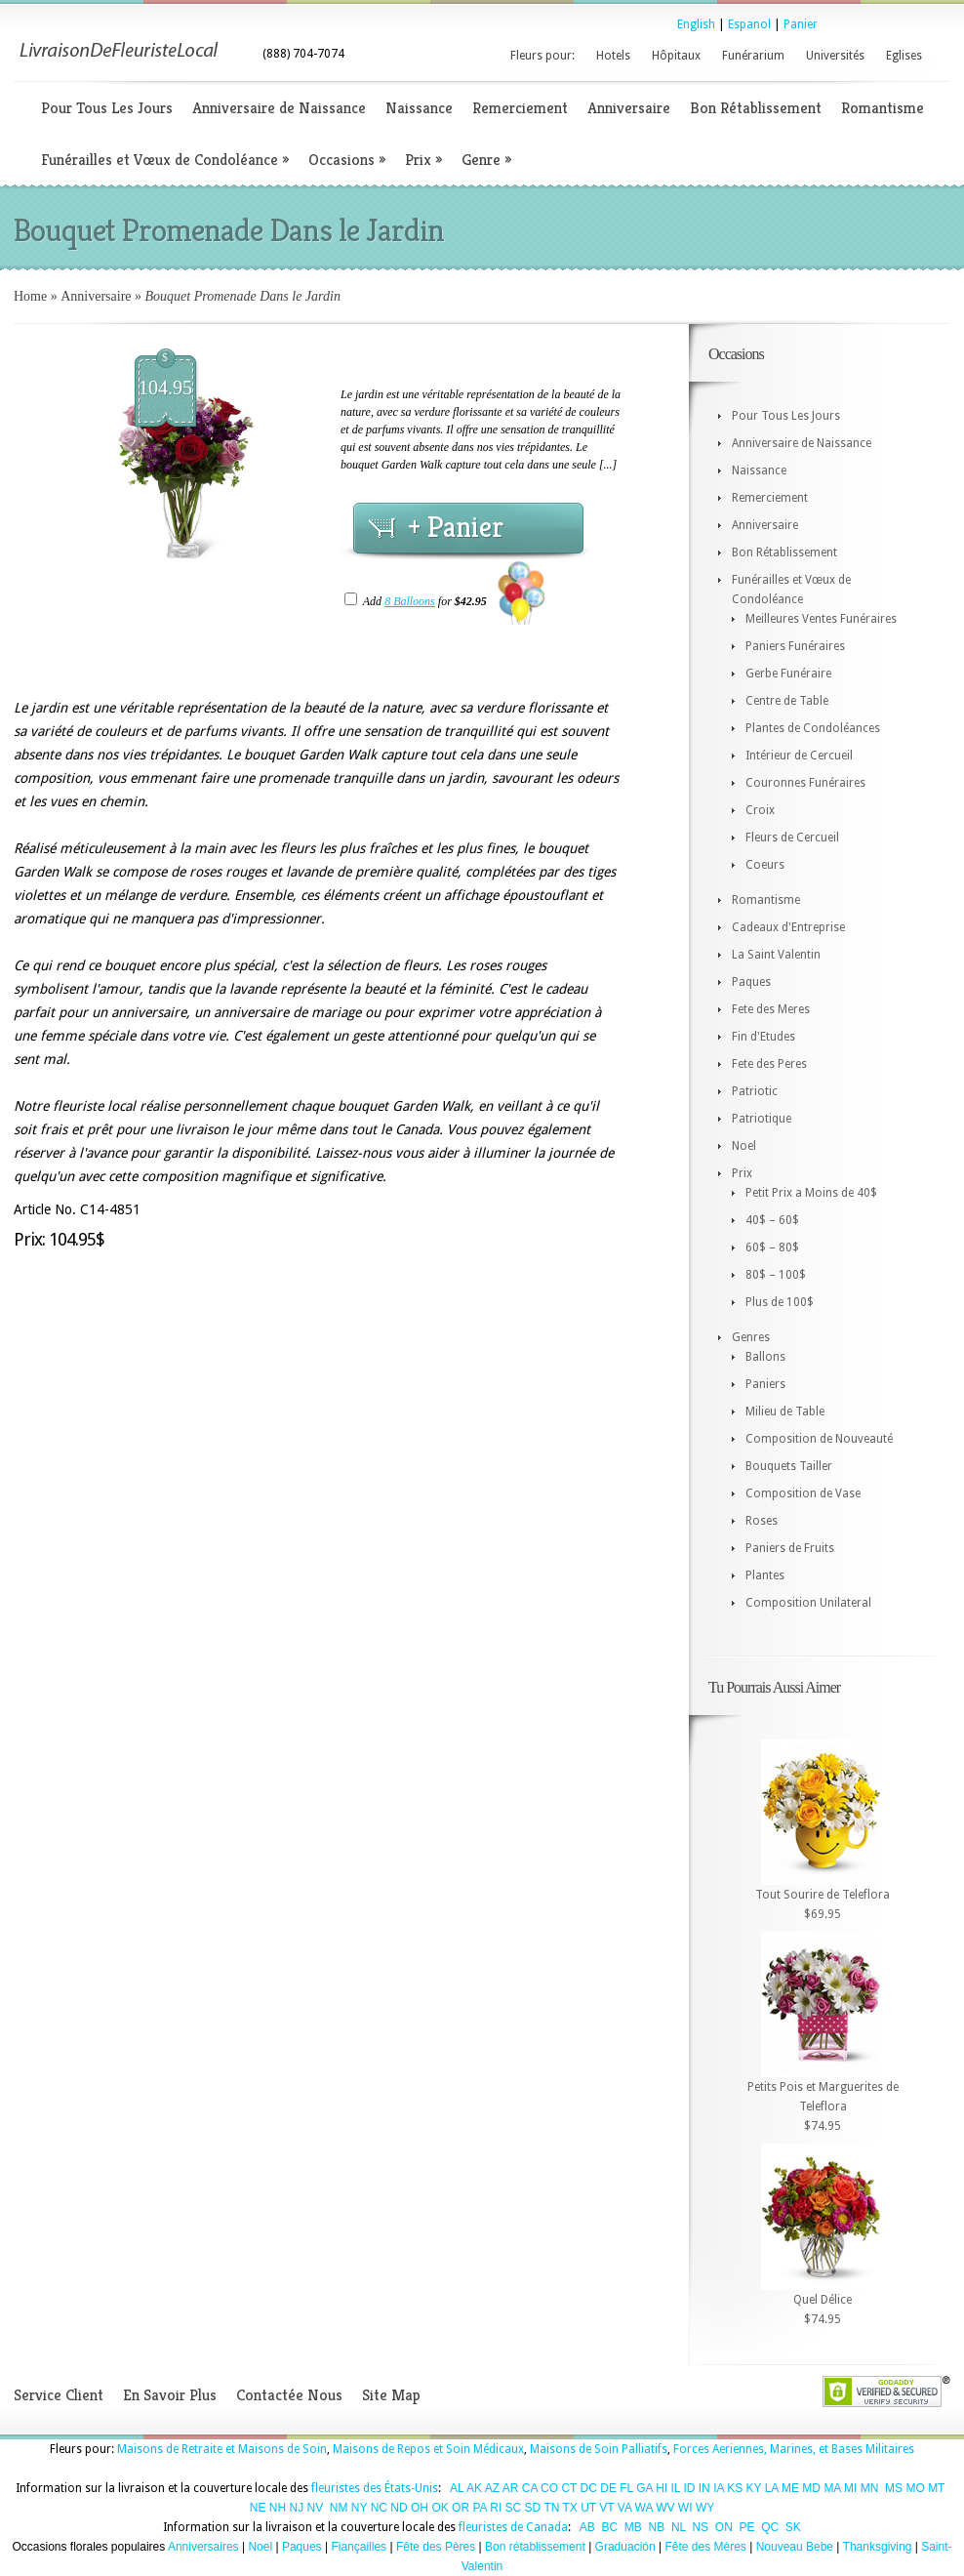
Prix (423, 159)
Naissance (419, 108)
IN (704, 2488)
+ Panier (455, 527)
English (696, 24)
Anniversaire (628, 108)
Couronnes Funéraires (805, 783)
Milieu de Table (784, 1411)
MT (936, 2488)
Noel (744, 1146)
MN (870, 2488)
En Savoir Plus (170, 2395)
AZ (492, 2488)
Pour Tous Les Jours (107, 108)
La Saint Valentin (776, 954)
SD (533, 2508)
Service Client (58, 2395)
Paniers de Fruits (789, 1548)
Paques (751, 982)
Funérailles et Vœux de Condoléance (165, 159)
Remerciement (520, 108)
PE (746, 2527)
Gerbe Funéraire (788, 673)
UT (588, 2508)
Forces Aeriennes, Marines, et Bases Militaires (793, 2449)
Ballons (765, 1357)
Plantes (764, 1575)
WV (665, 2508)
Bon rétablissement (535, 2547)
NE (258, 2508)
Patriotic (755, 1091)
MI (850, 2488)
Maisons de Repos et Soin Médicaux (428, 2449)
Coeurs (764, 865)
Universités (835, 55)
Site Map (391, 2395)
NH (277, 2508)
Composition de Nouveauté (819, 1439)
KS (735, 2488)
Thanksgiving (877, 2547)
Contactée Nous (289, 2395)
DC (589, 2488)
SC (513, 2508)
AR (510, 2488)
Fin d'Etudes (763, 1036)
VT (606, 2508)
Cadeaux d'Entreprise (788, 927)
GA (644, 2488)
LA (772, 2488)
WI (685, 2508)
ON (724, 2527)
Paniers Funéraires (795, 646)
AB (587, 2527)
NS (700, 2527)
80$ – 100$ (775, 1275)
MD (811, 2488)
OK (439, 2508)
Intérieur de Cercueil (799, 755)
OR (460, 2508)
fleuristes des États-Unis (374, 2488)
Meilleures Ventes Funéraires (821, 619)
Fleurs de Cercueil (792, 837)
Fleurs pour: (542, 55)
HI (661, 2488)
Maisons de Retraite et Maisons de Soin (222, 2449)
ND (398, 2508)
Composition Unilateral (808, 1603)
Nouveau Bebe (794, 2547)
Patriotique (761, 1118)
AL (456, 2488)
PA (479, 2508)
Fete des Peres (769, 1064)
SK (793, 2527)
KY (754, 2488)
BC (610, 2527)
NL (678, 2527)
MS (894, 2488)
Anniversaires (203, 2547)
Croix (760, 810)
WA (644, 2508)
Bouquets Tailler (788, 1466)
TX (570, 2508)
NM (339, 2508)
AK (474, 2488)
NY (359, 2508)
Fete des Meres (771, 1009)
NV (315, 2508)
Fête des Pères (435, 2547)
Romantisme (882, 108)
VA (624, 2508)
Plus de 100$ (779, 1302)
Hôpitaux (676, 55)
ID (689, 2488)
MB (633, 2527)
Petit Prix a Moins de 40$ (811, 1193)
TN (551, 2508)
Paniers (765, 1384)
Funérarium (753, 55)
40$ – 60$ (772, 1220)
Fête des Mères (704, 2547)
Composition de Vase (803, 1493)
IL (676, 2488)
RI (496, 2508)
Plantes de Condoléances (812, 728)
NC (379, 2508)
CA (530, 2488)
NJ (296, 2508)
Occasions (346, 159)
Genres (751, 1337)
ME (790, 2488)
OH (419, 2508)
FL (626, 2488)
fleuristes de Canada (513, 2527)
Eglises (904, 55)
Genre (486, 159)
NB (657, 2527)
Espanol (749, 24)
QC (770, 2527)
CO (549, 2488)
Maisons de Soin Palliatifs (598, 2449)
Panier (800, 24)
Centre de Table (786, 701)
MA (831, 2488)
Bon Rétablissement (756, 108)
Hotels (613, 55)
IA (718, 2488)
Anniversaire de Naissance (279, 108)
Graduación (625, 2547)
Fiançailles (358, 2547)
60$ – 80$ (772, 1247)
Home (30, 296)
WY (705, 2508)
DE (608, 2488)
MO (914, 2488)
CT (569, 2488)
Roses (761, 1521)
